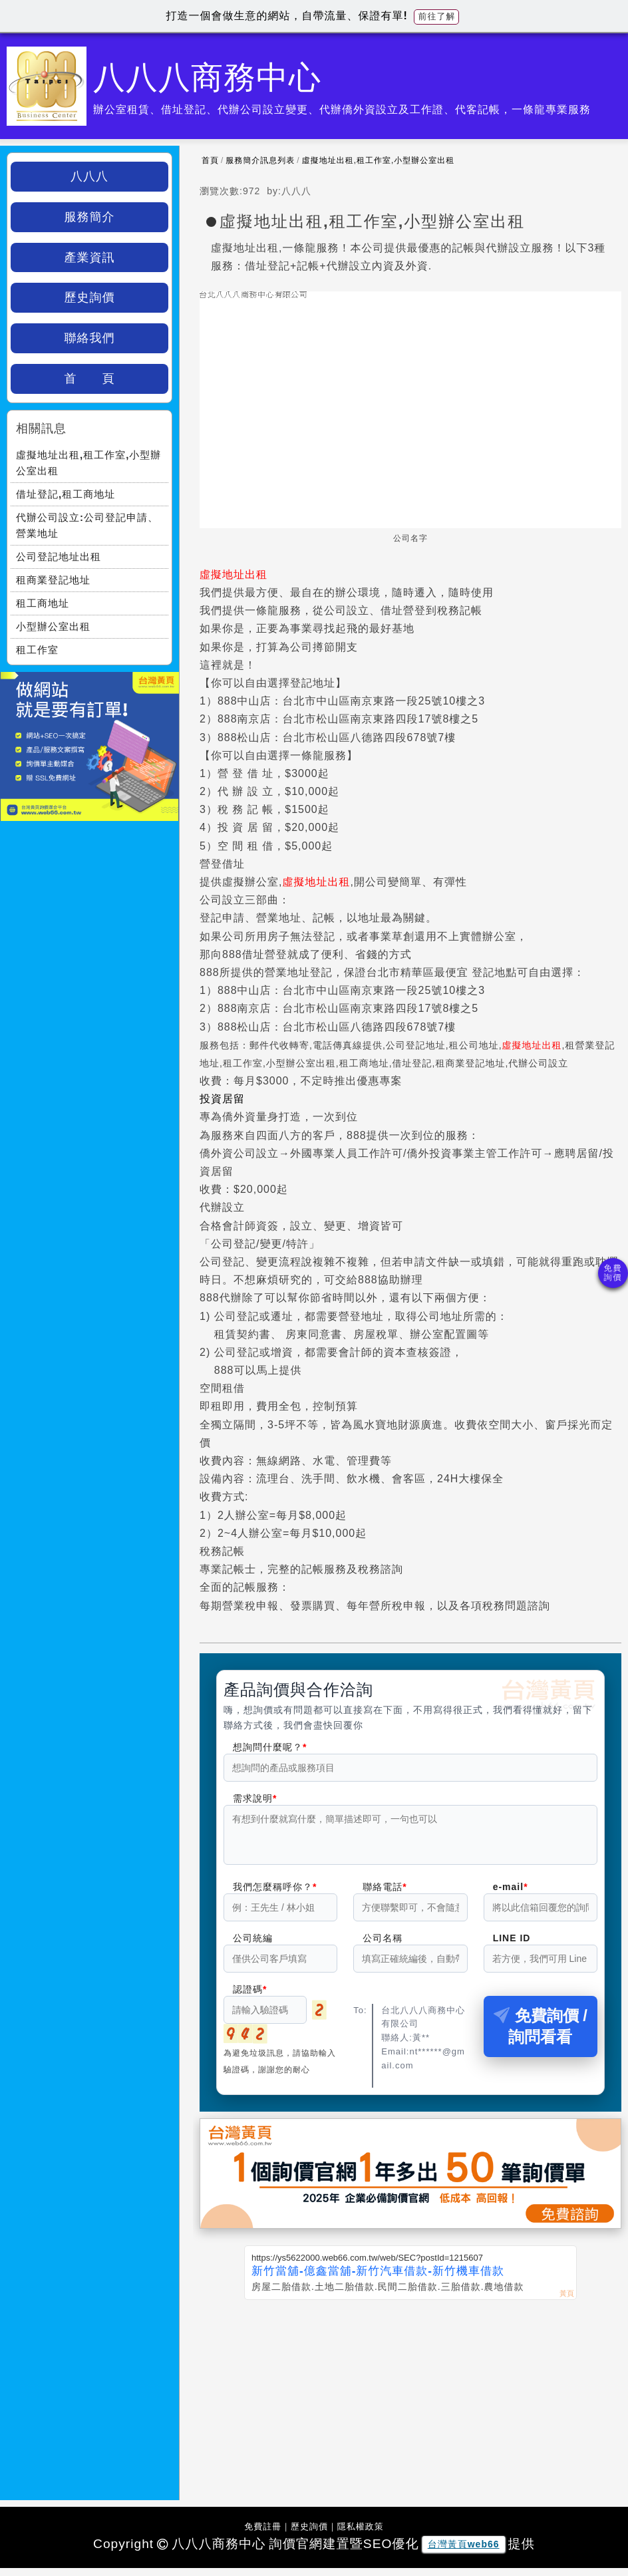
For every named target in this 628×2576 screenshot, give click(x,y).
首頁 (210, 160)
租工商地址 (42, 603)
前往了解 (436, 16)
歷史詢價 (90, 297)
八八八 (89, 176)
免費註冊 (262, 2534)
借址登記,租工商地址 (65, 494)
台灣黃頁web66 (464, 2552)
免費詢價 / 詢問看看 (540, 2034)
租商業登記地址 (53, 579)
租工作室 (37, 649)
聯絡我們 (90, 338)
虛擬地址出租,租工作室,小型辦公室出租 (378, 160)
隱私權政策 (360, 2534)
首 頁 (90, 378)
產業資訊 (90, 257)
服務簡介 (90, 217)
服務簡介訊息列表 (260, 160)
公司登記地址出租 (58, 556)
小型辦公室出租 (53, 626)
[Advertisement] (410, 2408)
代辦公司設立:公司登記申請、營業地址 (87, 525)
